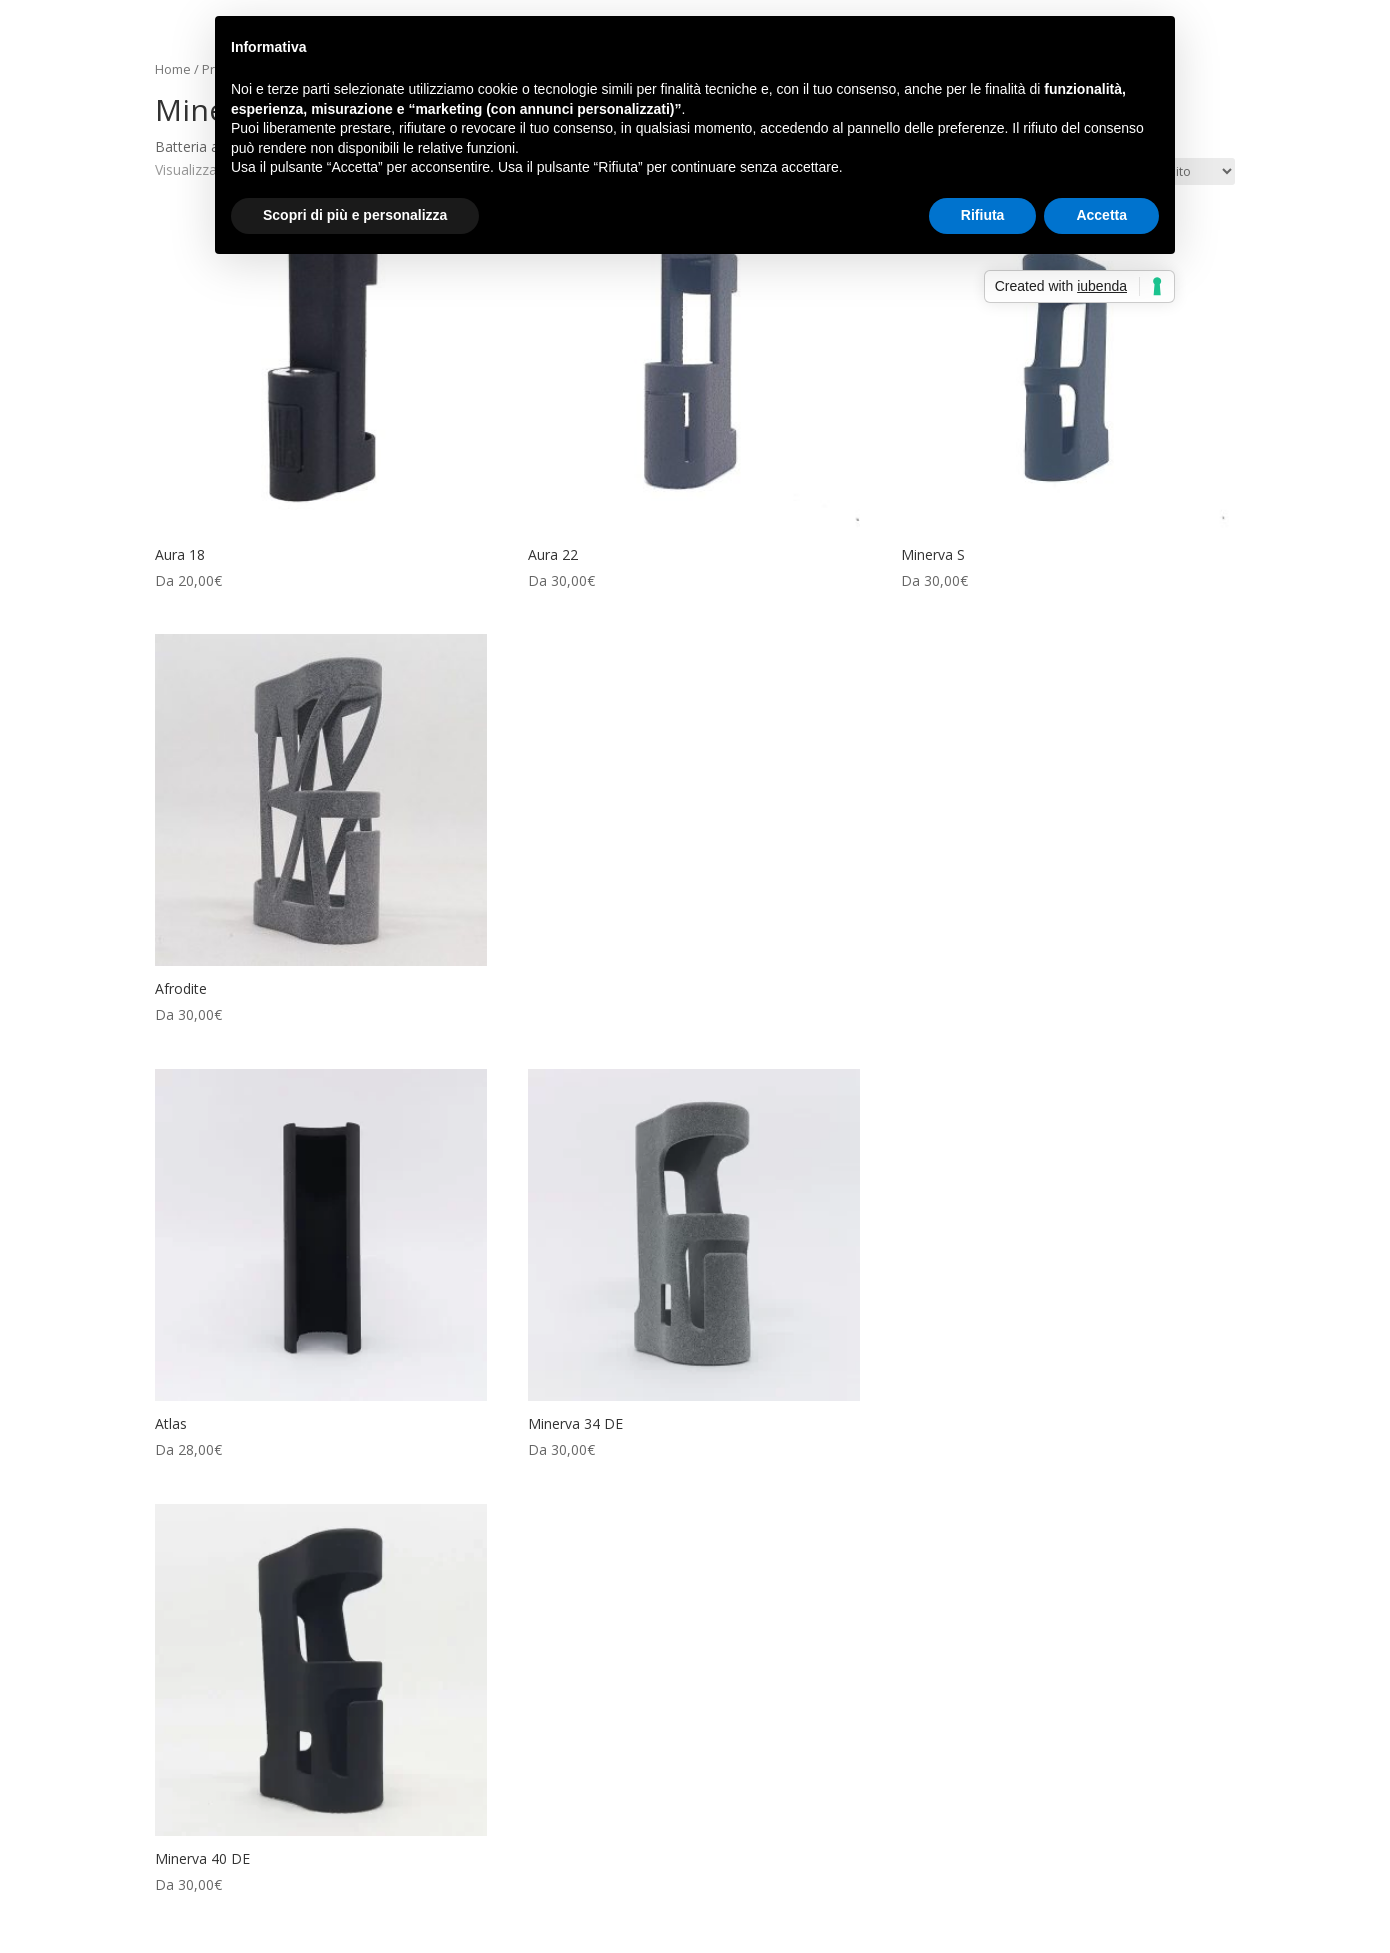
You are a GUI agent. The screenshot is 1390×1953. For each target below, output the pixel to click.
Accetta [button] (1101, 215)
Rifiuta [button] (983, 215)
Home (173, 69)
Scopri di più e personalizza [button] (355, 215)
